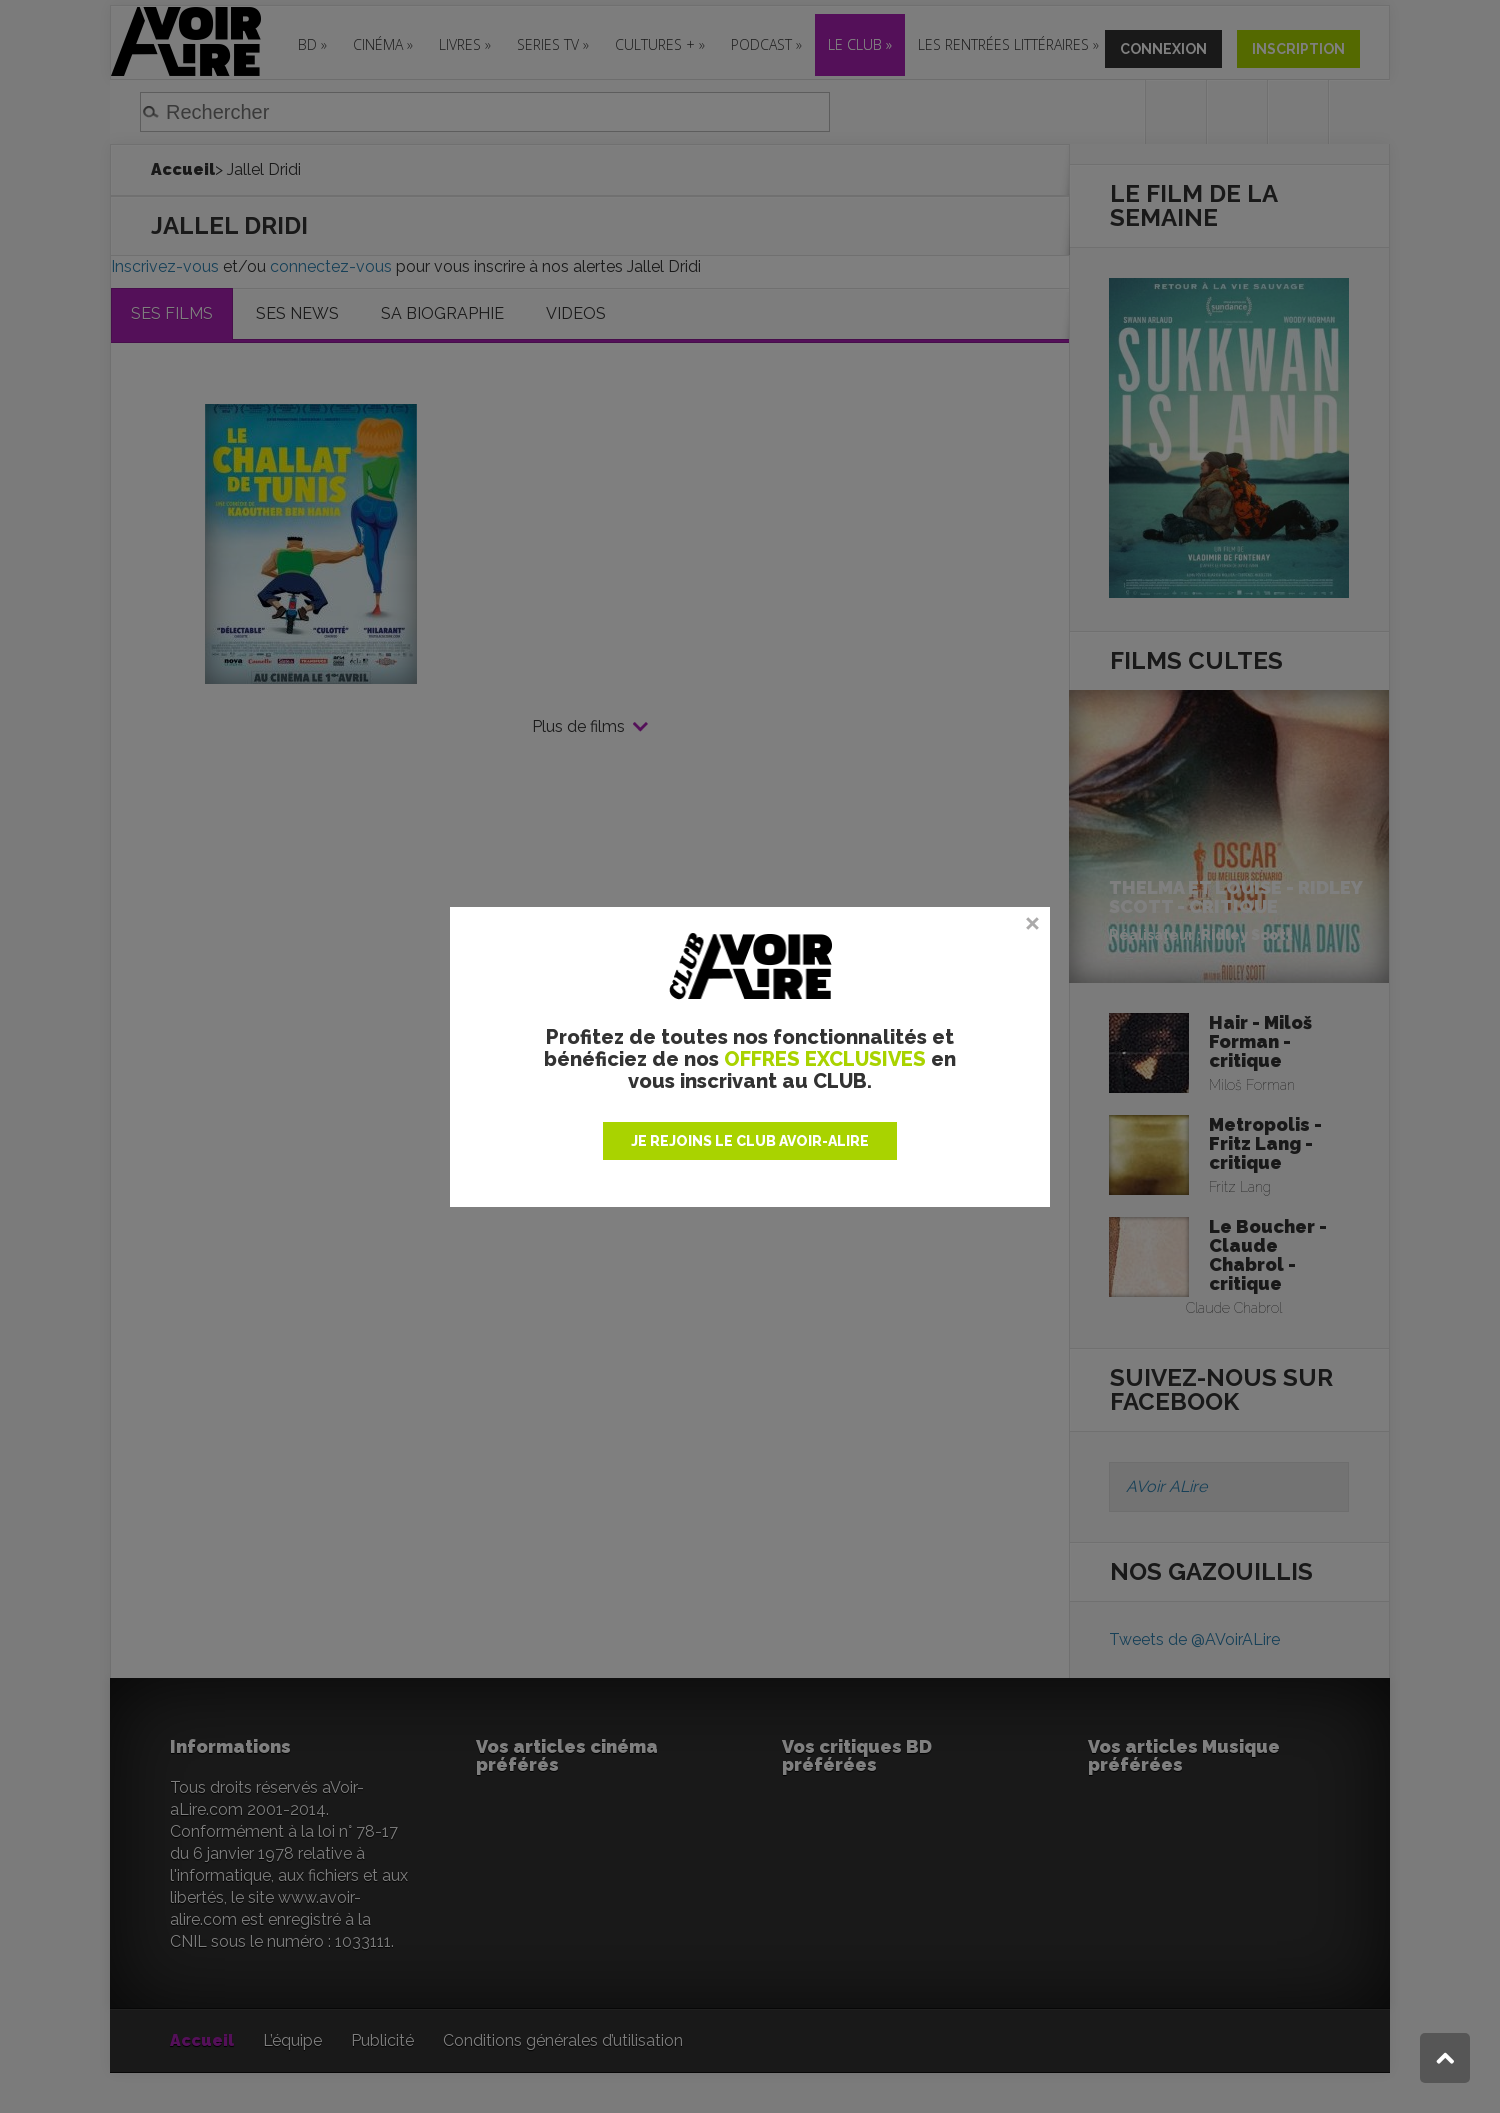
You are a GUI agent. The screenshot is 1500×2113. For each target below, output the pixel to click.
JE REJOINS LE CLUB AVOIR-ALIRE (750, 1141)
